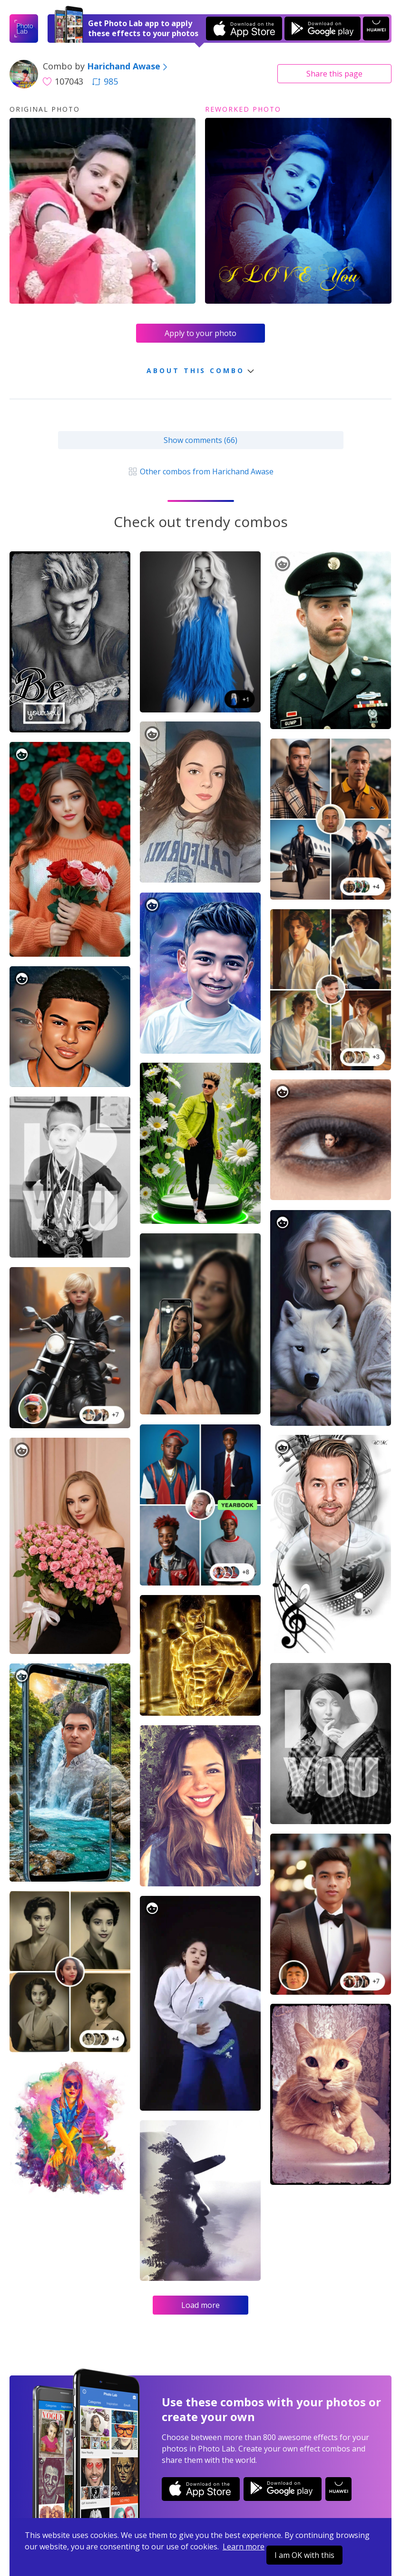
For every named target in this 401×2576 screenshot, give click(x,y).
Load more (200, 2305)
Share (334, 73)
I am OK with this (304, 2555)
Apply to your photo (200, 333)
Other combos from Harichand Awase (200, 471)
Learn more (243, 2546)
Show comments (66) (200, 440)
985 (105, 81)
